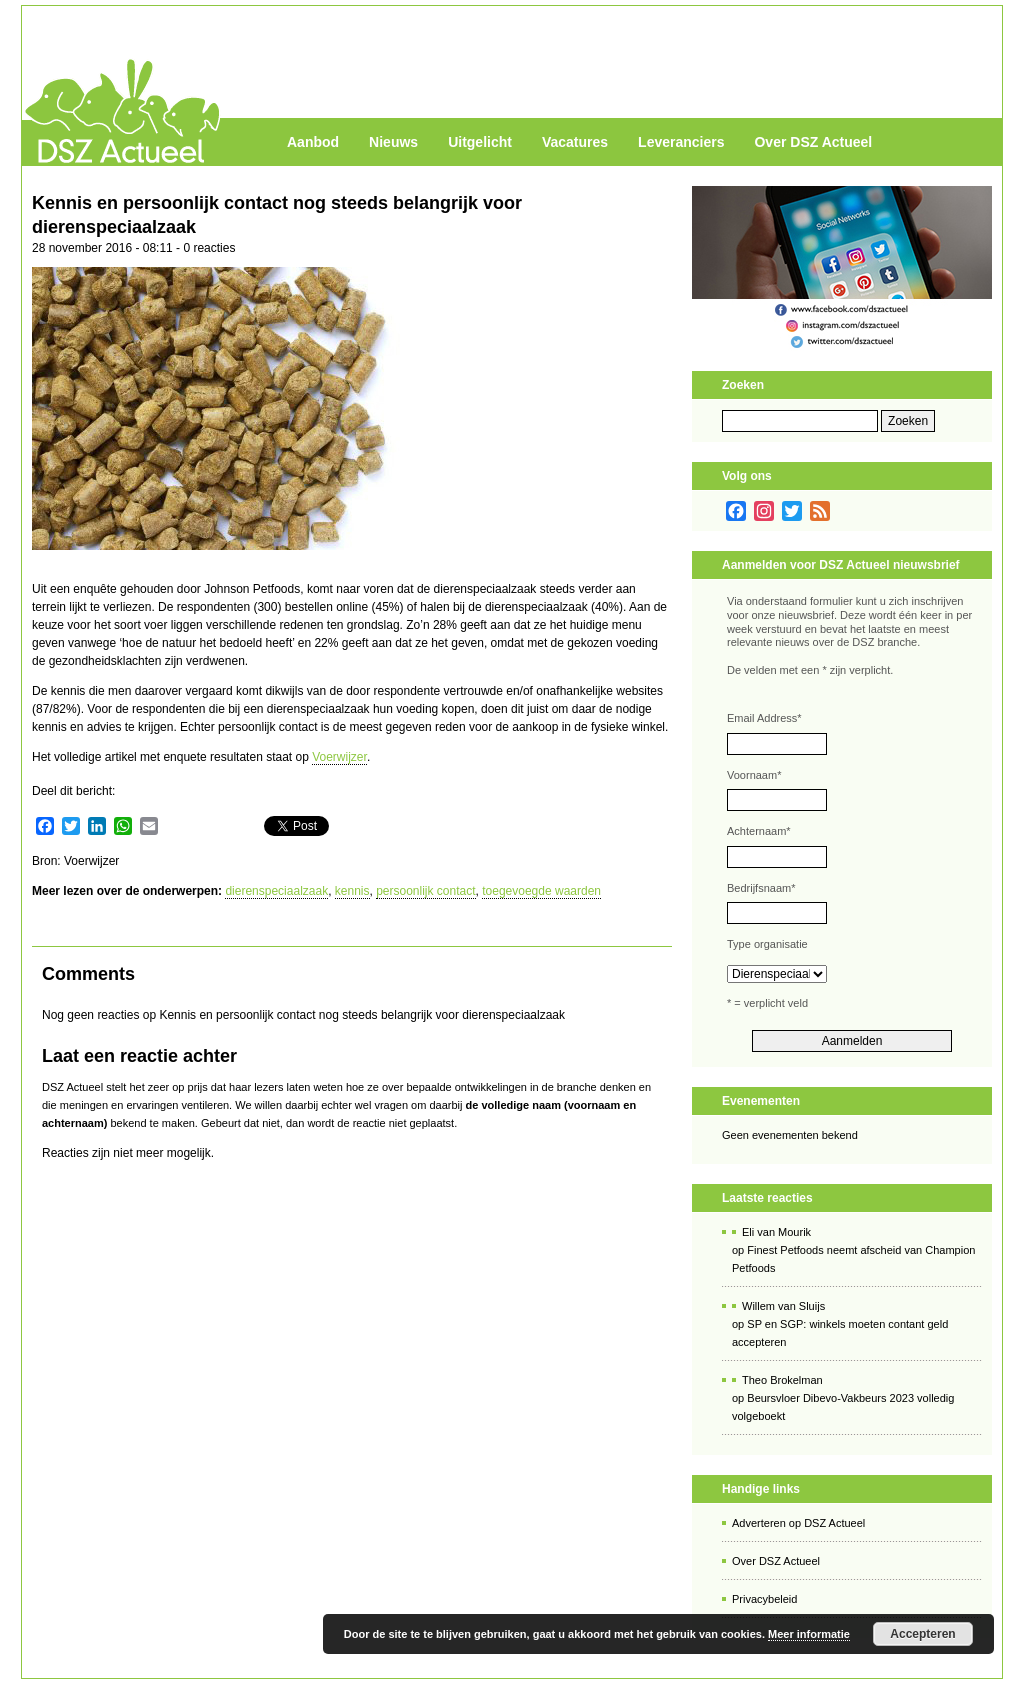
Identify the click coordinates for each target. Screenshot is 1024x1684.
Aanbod (313, 142)
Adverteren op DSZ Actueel (798, 1523)
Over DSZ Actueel (813, 142)
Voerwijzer (339, 757)
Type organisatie (767, 944)
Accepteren (922, 1634)
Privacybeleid (764, 1599)
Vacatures (575, 142)
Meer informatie (809, 1634)
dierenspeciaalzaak (276, 891)
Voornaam (754, 775)
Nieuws (393, 142)
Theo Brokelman (782, 1380)
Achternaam (759, 831)
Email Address (764, 718)
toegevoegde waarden (541, 891)
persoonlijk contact (425, 891)
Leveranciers (681, 142)
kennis (352, 891)
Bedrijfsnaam (761, 888)
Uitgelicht (480, 142)
